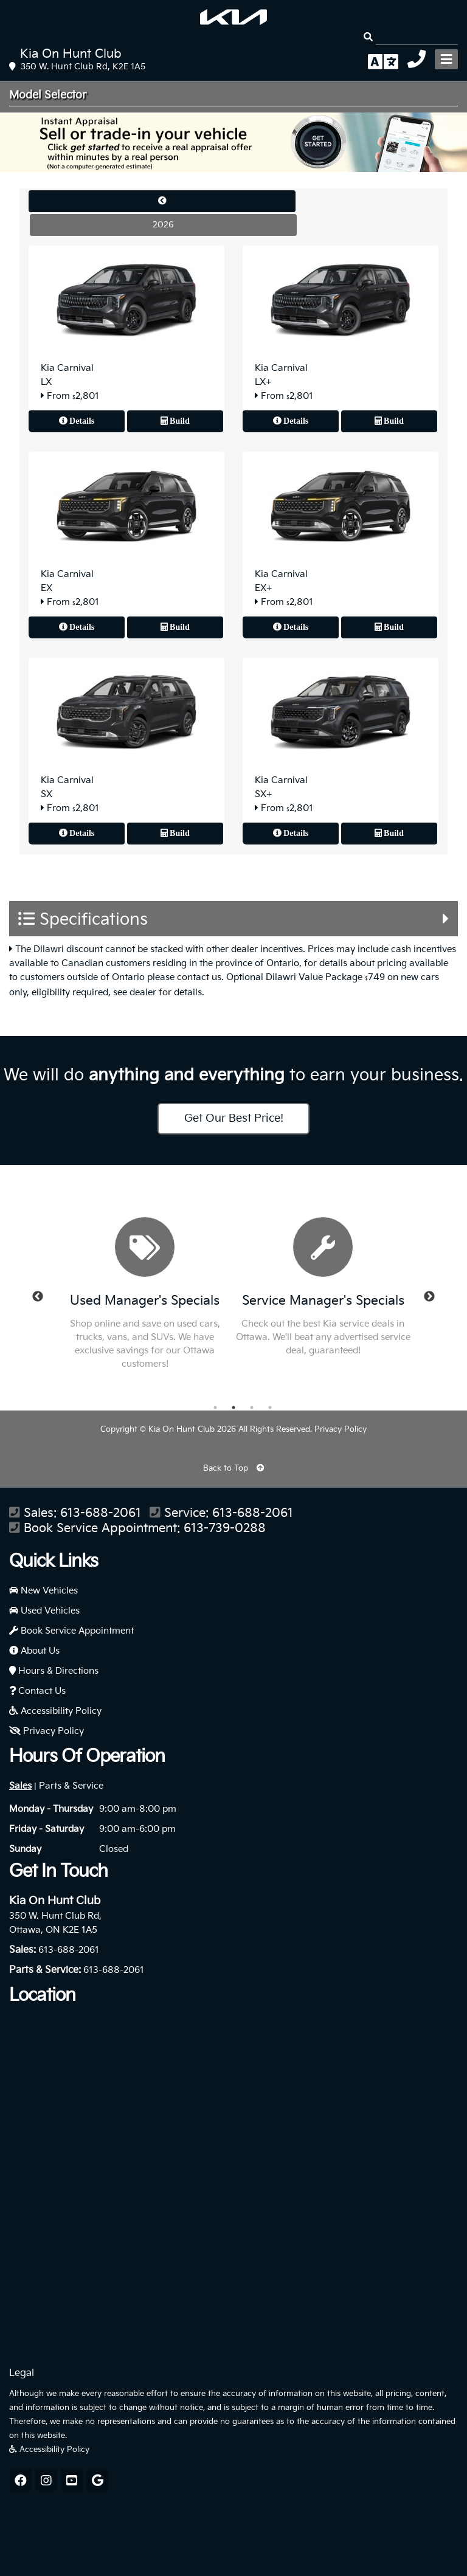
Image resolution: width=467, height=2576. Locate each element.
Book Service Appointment (71, 1631)
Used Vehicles (44, 1611)
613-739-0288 (225, 1529)
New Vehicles (43, 1591)
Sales (20, 1786)
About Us (34, 1651)
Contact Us (37, 1691)
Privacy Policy (340, 1429)
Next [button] (429, 1297)
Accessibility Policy (55, 1711)
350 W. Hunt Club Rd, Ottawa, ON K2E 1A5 (55, 1923)
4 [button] (270, 1407)
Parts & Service (71, 1786)
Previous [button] (38, 1297)
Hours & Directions (54, 1671)
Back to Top (234, 1468)
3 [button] (252, 1407)
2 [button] (233, 1407)
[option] (145, 1296)
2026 (163, 224)
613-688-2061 (100, 1514)
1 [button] (215, 1407)
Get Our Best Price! (233, 1118)
